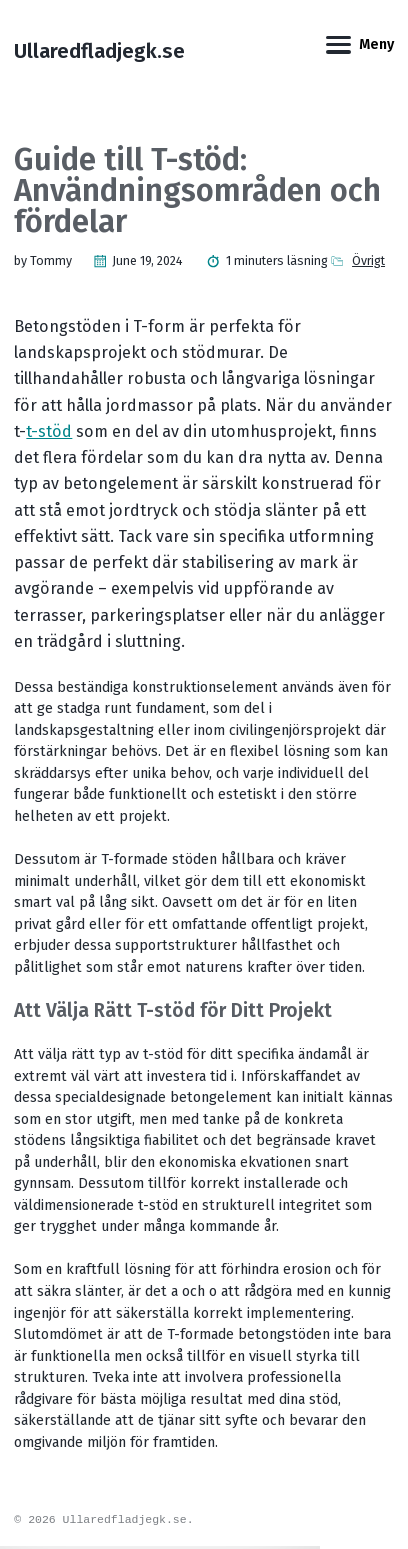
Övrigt (368, 260)
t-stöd (49, 431)
